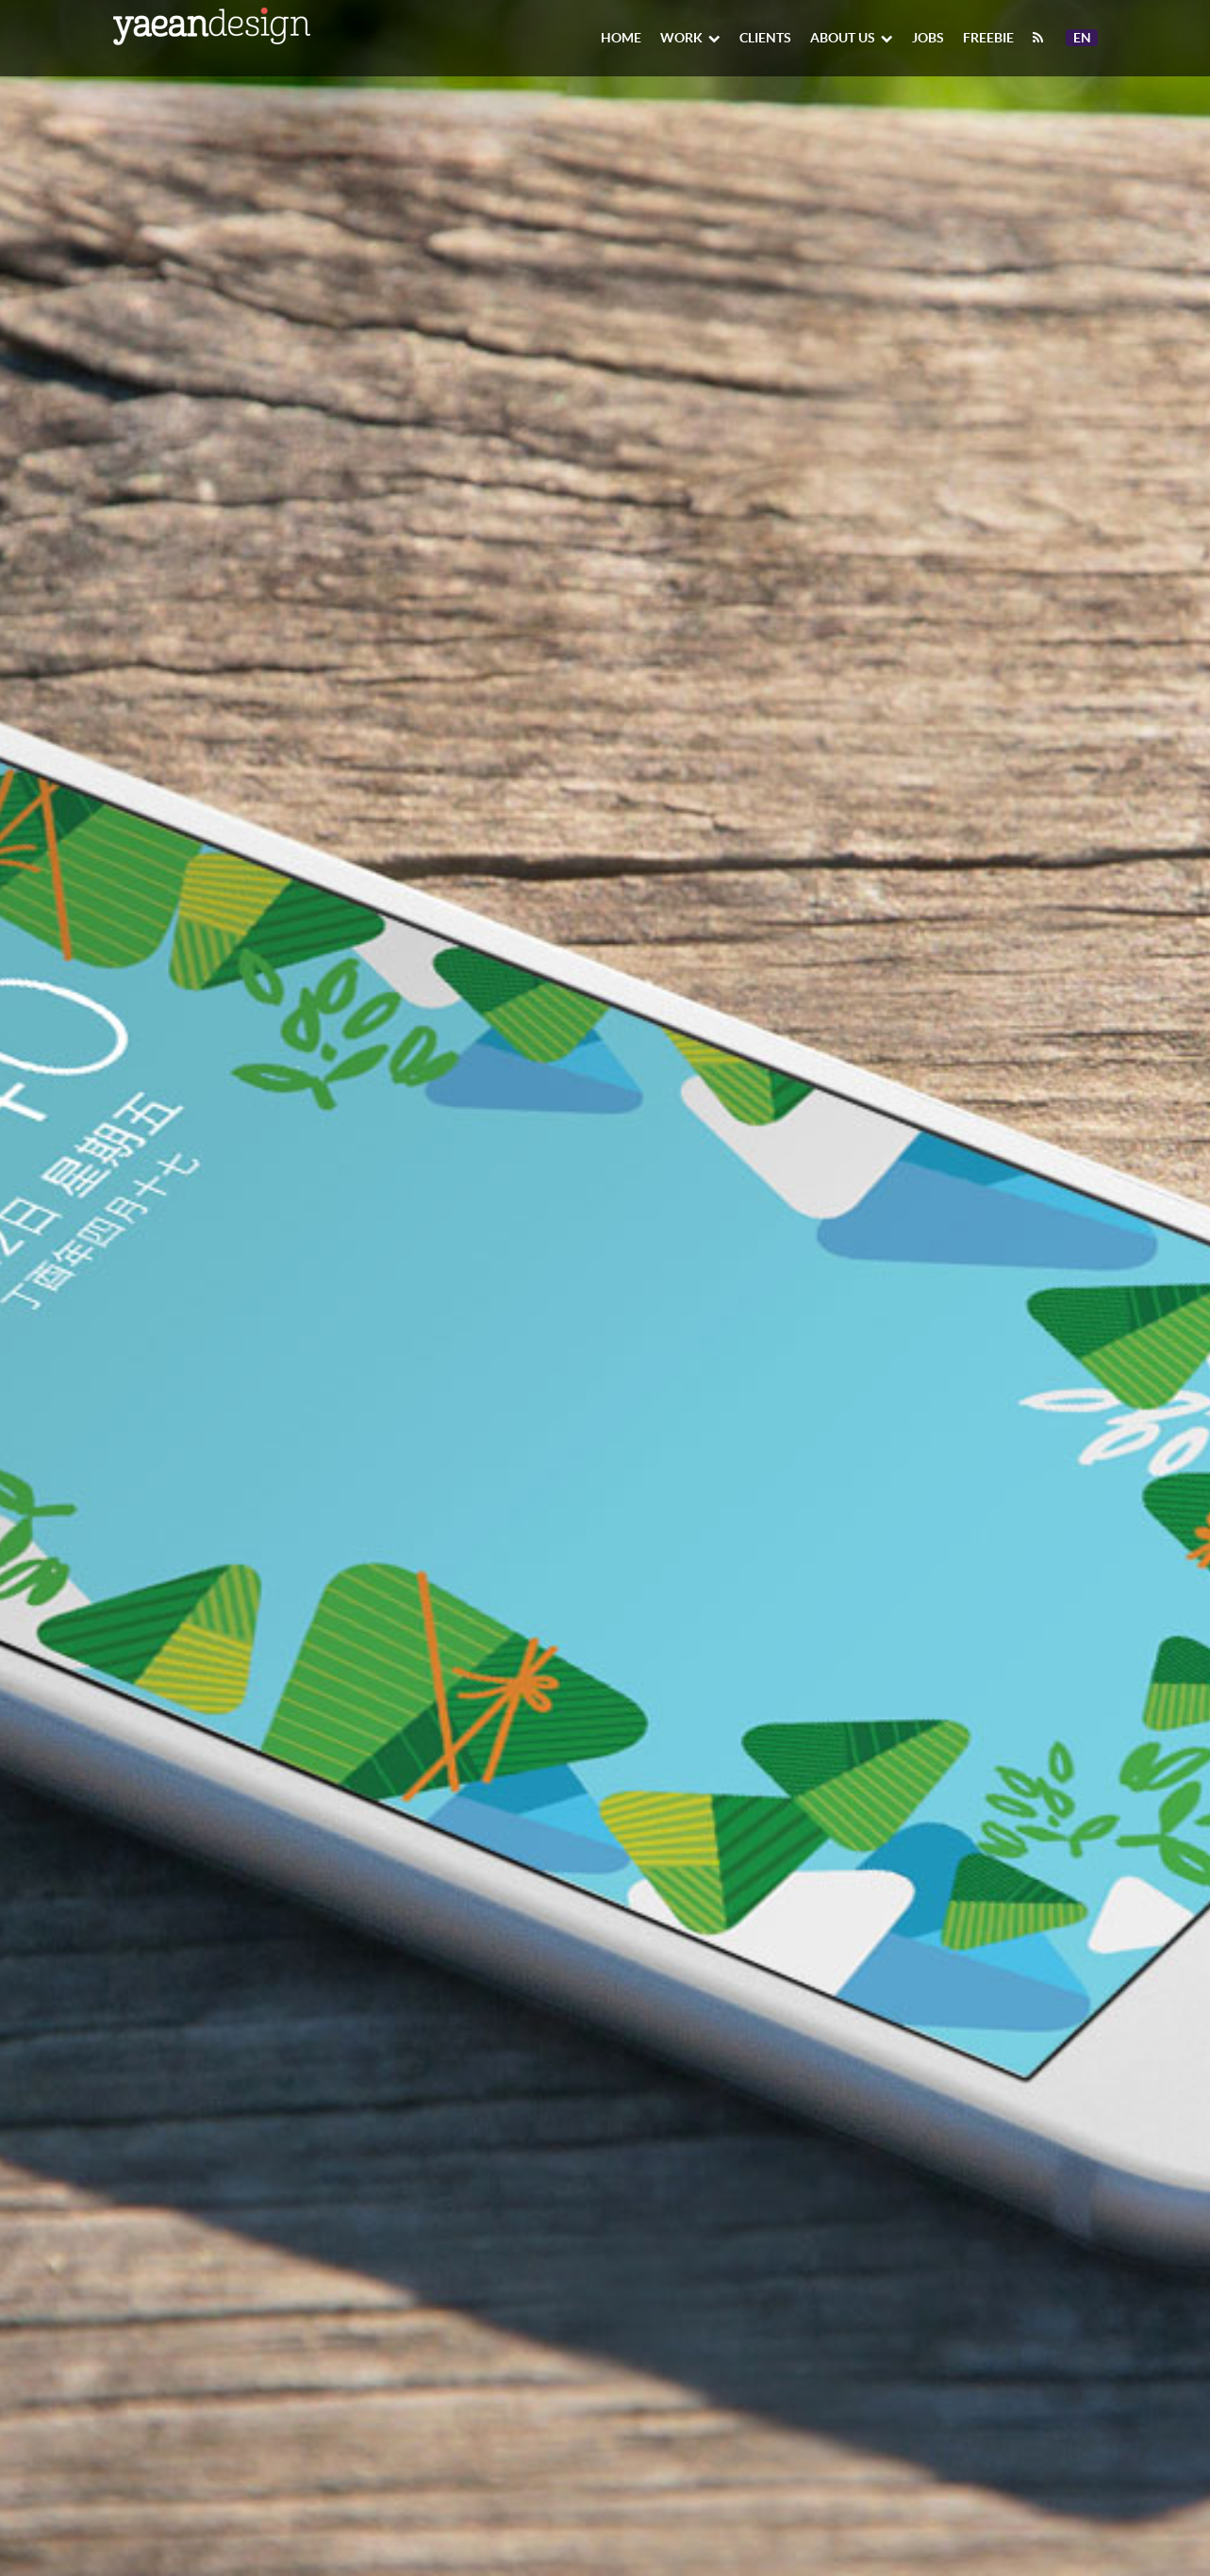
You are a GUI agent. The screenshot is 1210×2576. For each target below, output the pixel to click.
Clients (765, 37)
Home (621, 37)
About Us (851, 37)
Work (690, 37)
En (1085, 37)
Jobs (928, 37)
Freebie (988, 37)
